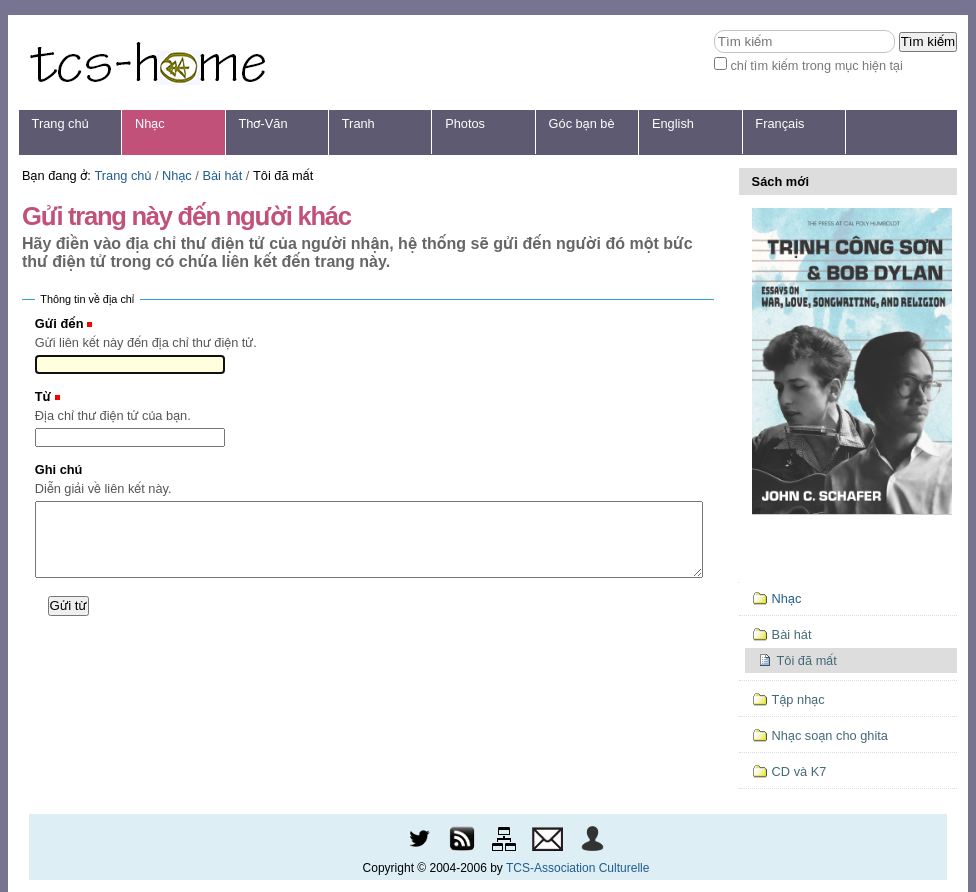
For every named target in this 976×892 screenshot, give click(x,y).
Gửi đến (59, 323)
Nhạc (150, 123)
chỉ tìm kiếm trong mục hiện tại (816, 65)
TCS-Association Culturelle (577, 868)
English (673, 123)
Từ (43, 396)
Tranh (358, 123)
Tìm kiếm (713, 29)
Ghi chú (59, 469)
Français (779, 123)
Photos (465, 123)
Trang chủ (60, 123)
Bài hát (222, 175)
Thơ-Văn (262, 123)
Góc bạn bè (582, 123)
